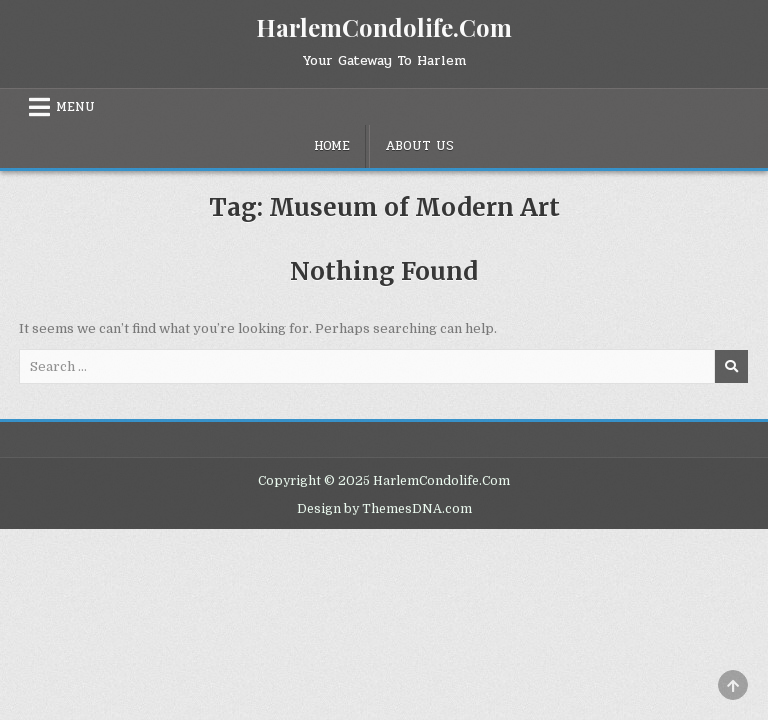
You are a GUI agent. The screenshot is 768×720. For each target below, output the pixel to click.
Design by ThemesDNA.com (384, 509)
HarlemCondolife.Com (384, 27)
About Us (419, 146)
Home (332, 146)
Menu (75, 107)
